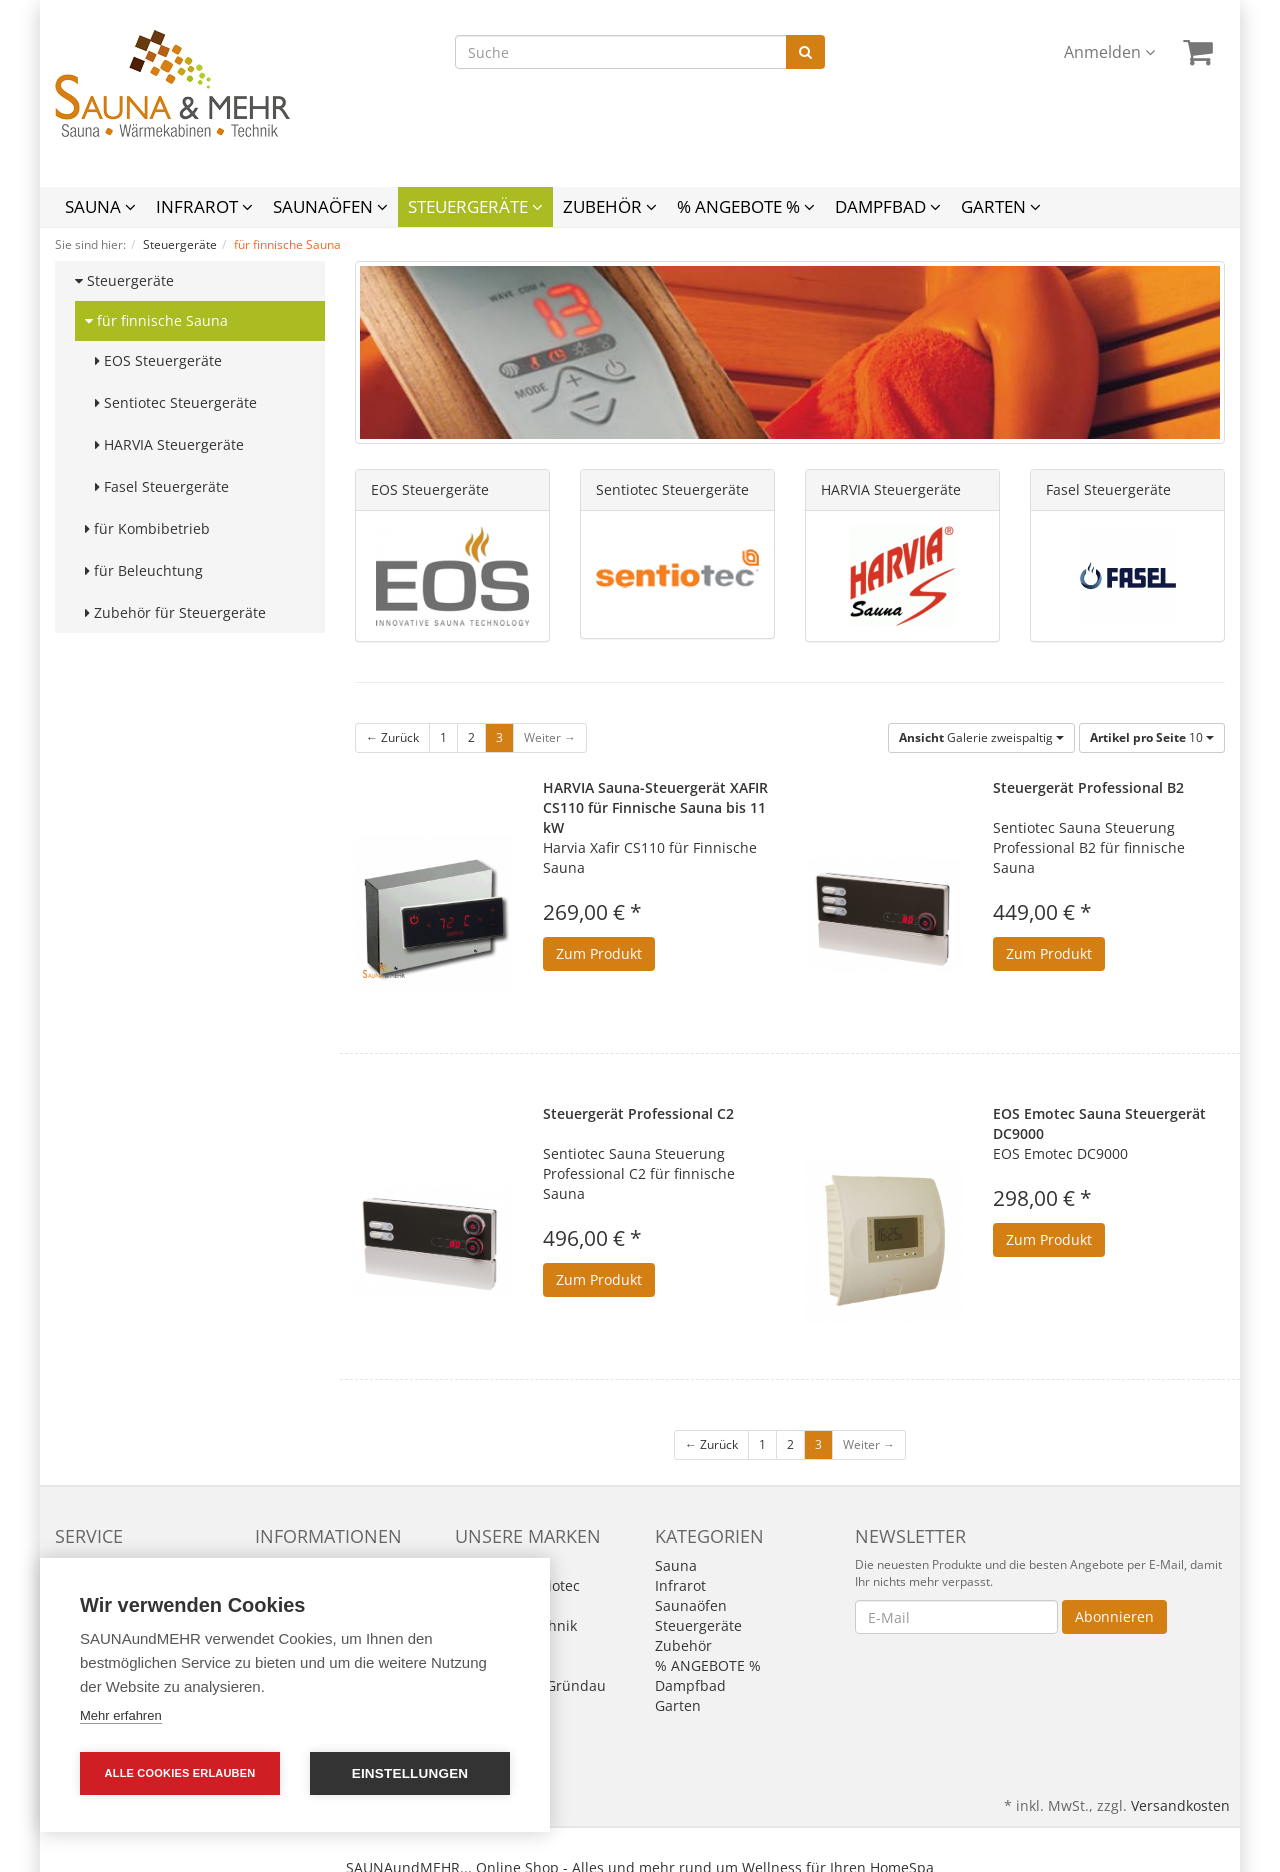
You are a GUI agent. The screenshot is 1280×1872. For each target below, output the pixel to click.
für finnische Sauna (156, 320)
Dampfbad (888, 206)
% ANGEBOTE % (746, 206)
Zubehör (610, 206)
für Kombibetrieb (147, 528)
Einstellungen (410, 1773)
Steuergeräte (475, 206)
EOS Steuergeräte (158, 360)
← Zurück (392, 737)
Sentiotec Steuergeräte (176, 402)
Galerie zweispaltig (981, 737)
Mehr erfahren (121, 1715)
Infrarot (204, 206)
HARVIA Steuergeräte (169, 444)
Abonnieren (1114, 1616)
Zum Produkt (599, 953)
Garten (1001, 206)
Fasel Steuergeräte (162, 486)
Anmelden (1109, 52)
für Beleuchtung (144, 570)
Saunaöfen (330, 206)
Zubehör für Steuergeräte (175, 612)
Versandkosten (1180, 1805)
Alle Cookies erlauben (180, 1773)
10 (1152, 737)
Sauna (100, 206)
